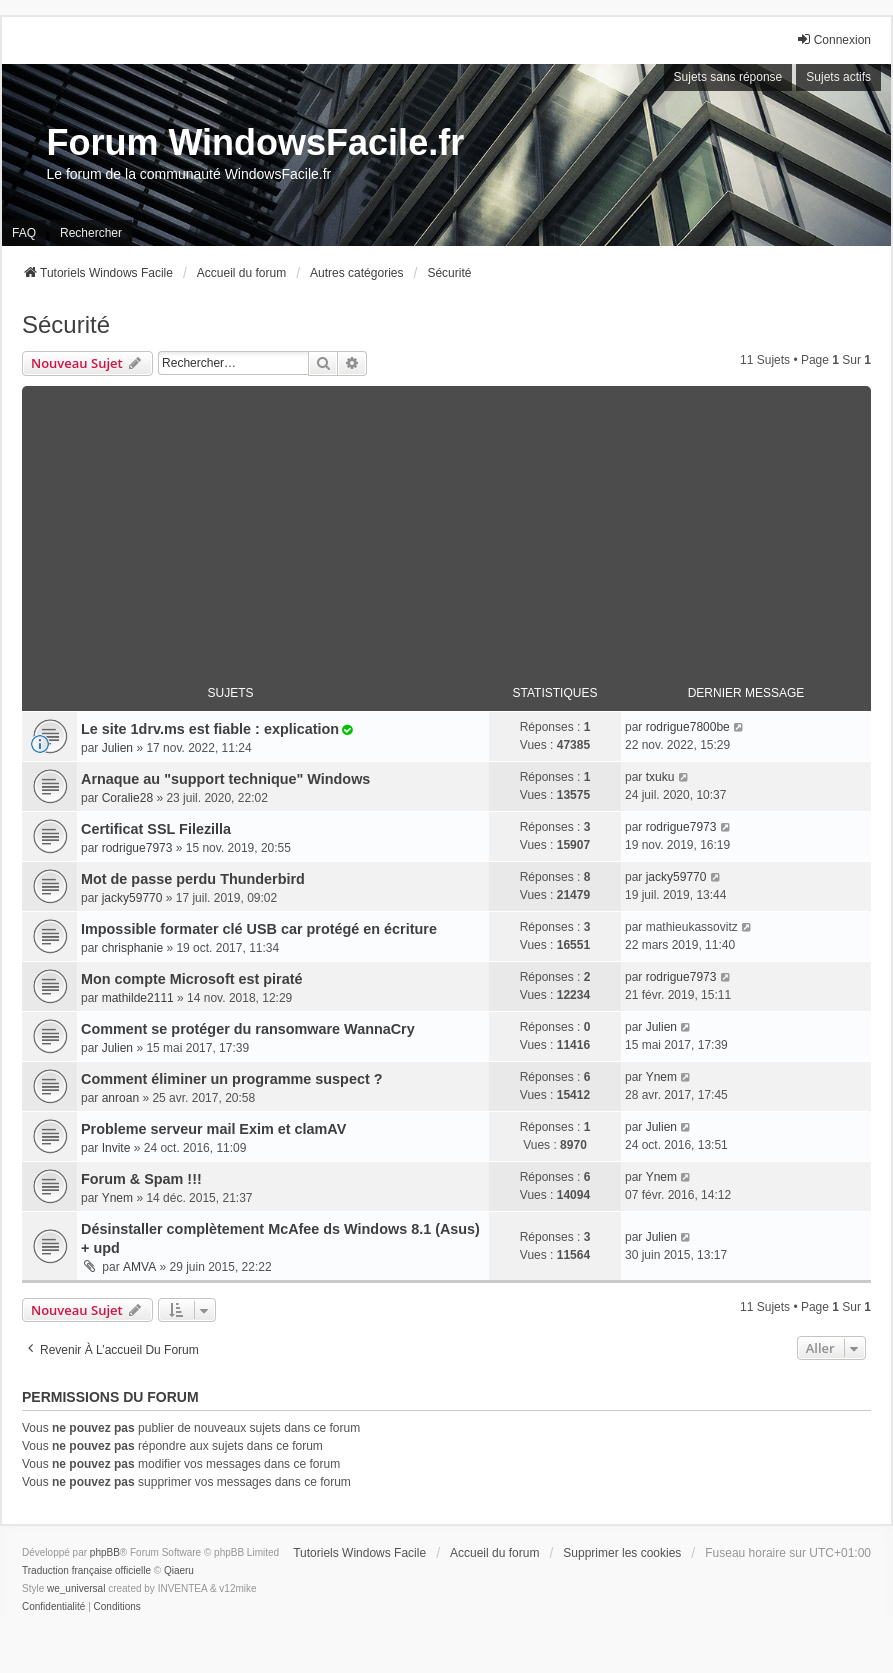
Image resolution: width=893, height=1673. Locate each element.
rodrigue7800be (688, 727)
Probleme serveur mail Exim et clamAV (213, 1129)
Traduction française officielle (86, 1570)
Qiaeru (179, 1570)
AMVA (139, 1267)
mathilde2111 (138, 998)
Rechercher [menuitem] (91, 233)
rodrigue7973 (137, 848)
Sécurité (66, 324)
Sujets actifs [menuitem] (838, 77)
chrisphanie (132, 948)
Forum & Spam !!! (141, 1179)
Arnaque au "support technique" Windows (225, 779)
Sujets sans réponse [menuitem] (728, 77)
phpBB (105, 1552)
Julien (117, 748)
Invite (116, 1148)
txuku (660, 777)
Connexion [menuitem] (833, 39)
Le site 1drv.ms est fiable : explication (210, 729)
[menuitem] (53, 1607)
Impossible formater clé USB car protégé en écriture (259, 929)
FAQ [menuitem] (24, 233)
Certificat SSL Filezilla (156, 829)
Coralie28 (127, 798)
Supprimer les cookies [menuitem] (622, 1553)
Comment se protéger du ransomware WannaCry (248, 1029)
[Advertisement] (446, 526)
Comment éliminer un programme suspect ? (231, 1079)
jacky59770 (132, 898)
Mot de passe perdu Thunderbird (193, 879)
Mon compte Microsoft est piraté (191, 979)
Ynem (661, 1077)
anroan (120, 1098)
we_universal (76, 1588)
